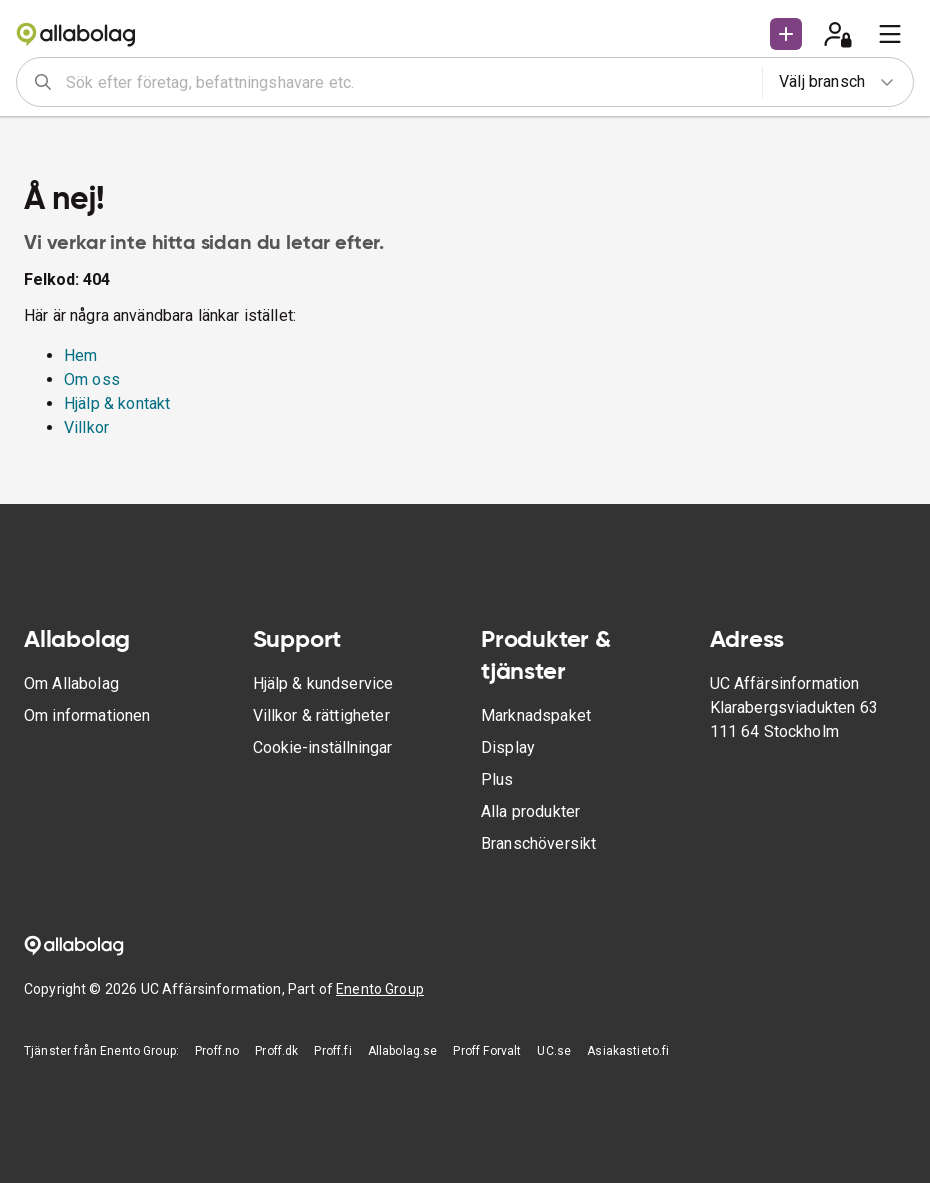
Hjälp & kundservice (323, 683)
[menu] (890, 34)
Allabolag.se (403, 1051)
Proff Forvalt (487, 1051)
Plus (497, 779)
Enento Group (380, 989)
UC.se (554, 1051)
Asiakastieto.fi (628, 1051)
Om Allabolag (71, 683)
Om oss (92, 379)
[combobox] (407, 82)
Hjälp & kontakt (117, 403)
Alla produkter (530, 811)
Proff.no (217, 1051)
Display (508, 747)
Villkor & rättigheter (321, 715)
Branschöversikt (538, 843)
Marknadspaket (536, 715)
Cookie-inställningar (322, 747)
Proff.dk (276, 1051)
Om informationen (87, 715)
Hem (80, 355)
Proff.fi (332, 1051)
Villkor (86, 427)
